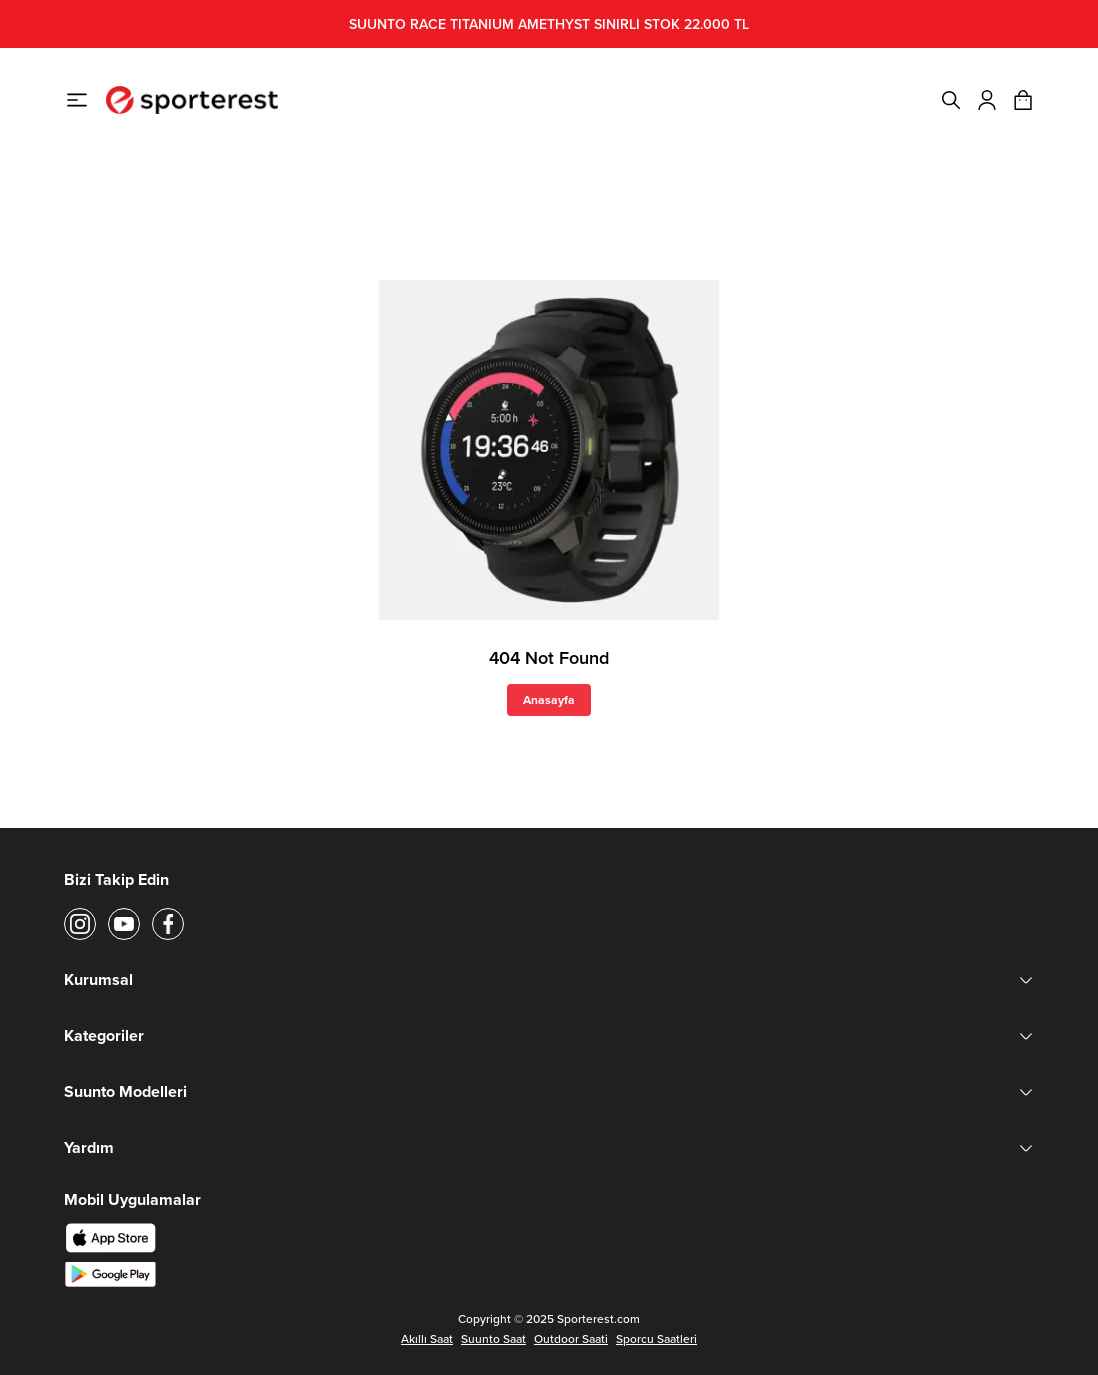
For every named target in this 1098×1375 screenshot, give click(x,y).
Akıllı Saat (427, 1339)
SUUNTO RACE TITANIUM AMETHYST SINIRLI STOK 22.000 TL (549, 24)
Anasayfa (549, 699)
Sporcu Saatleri (656, 1339)
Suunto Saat (493, 1339)
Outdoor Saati (571, 1339)
